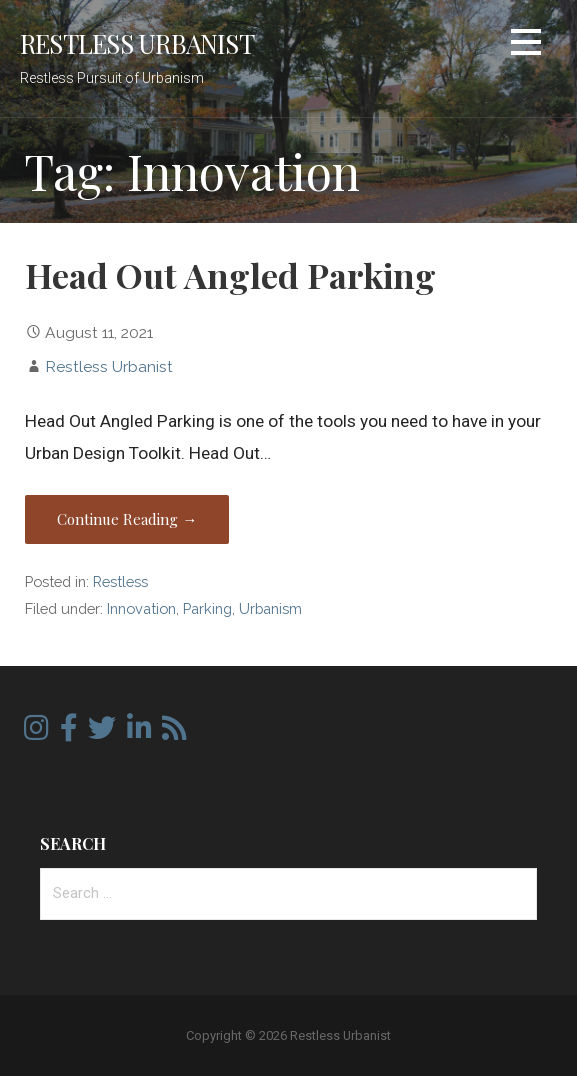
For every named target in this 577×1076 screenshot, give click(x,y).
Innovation (141, 608)
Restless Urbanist (137, 43)
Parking (207, 608)
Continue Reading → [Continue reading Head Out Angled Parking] (127, 519)
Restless (120, 581)
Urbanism (270, 608)
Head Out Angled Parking (230, 275)
